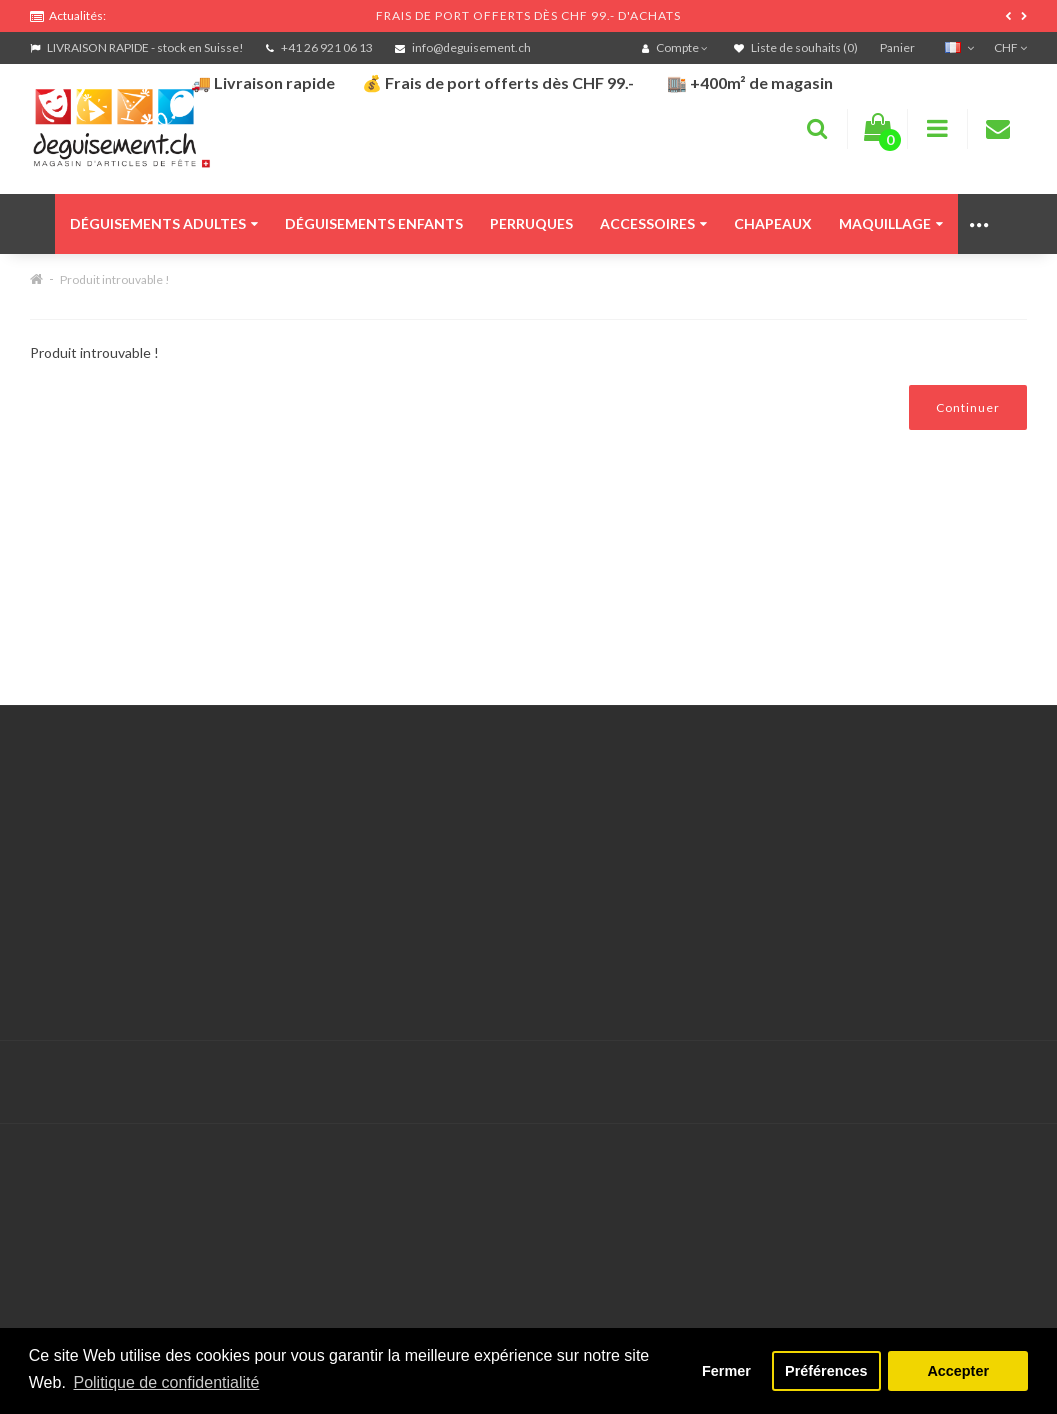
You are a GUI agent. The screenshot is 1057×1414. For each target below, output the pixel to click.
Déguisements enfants (374, 223)
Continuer (968, 407)
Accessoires (653, 223)
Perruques (531, 223)
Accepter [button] (958, 1371)
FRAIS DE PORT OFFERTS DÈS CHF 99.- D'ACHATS (528, 15)
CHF (1010, 47)
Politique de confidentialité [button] (166, 1382)
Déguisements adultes (164, 223)
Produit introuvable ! (115, 279)
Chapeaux (773, 223)
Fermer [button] (726, 1371)
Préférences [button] (826, 1371)
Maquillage (891, 223)
